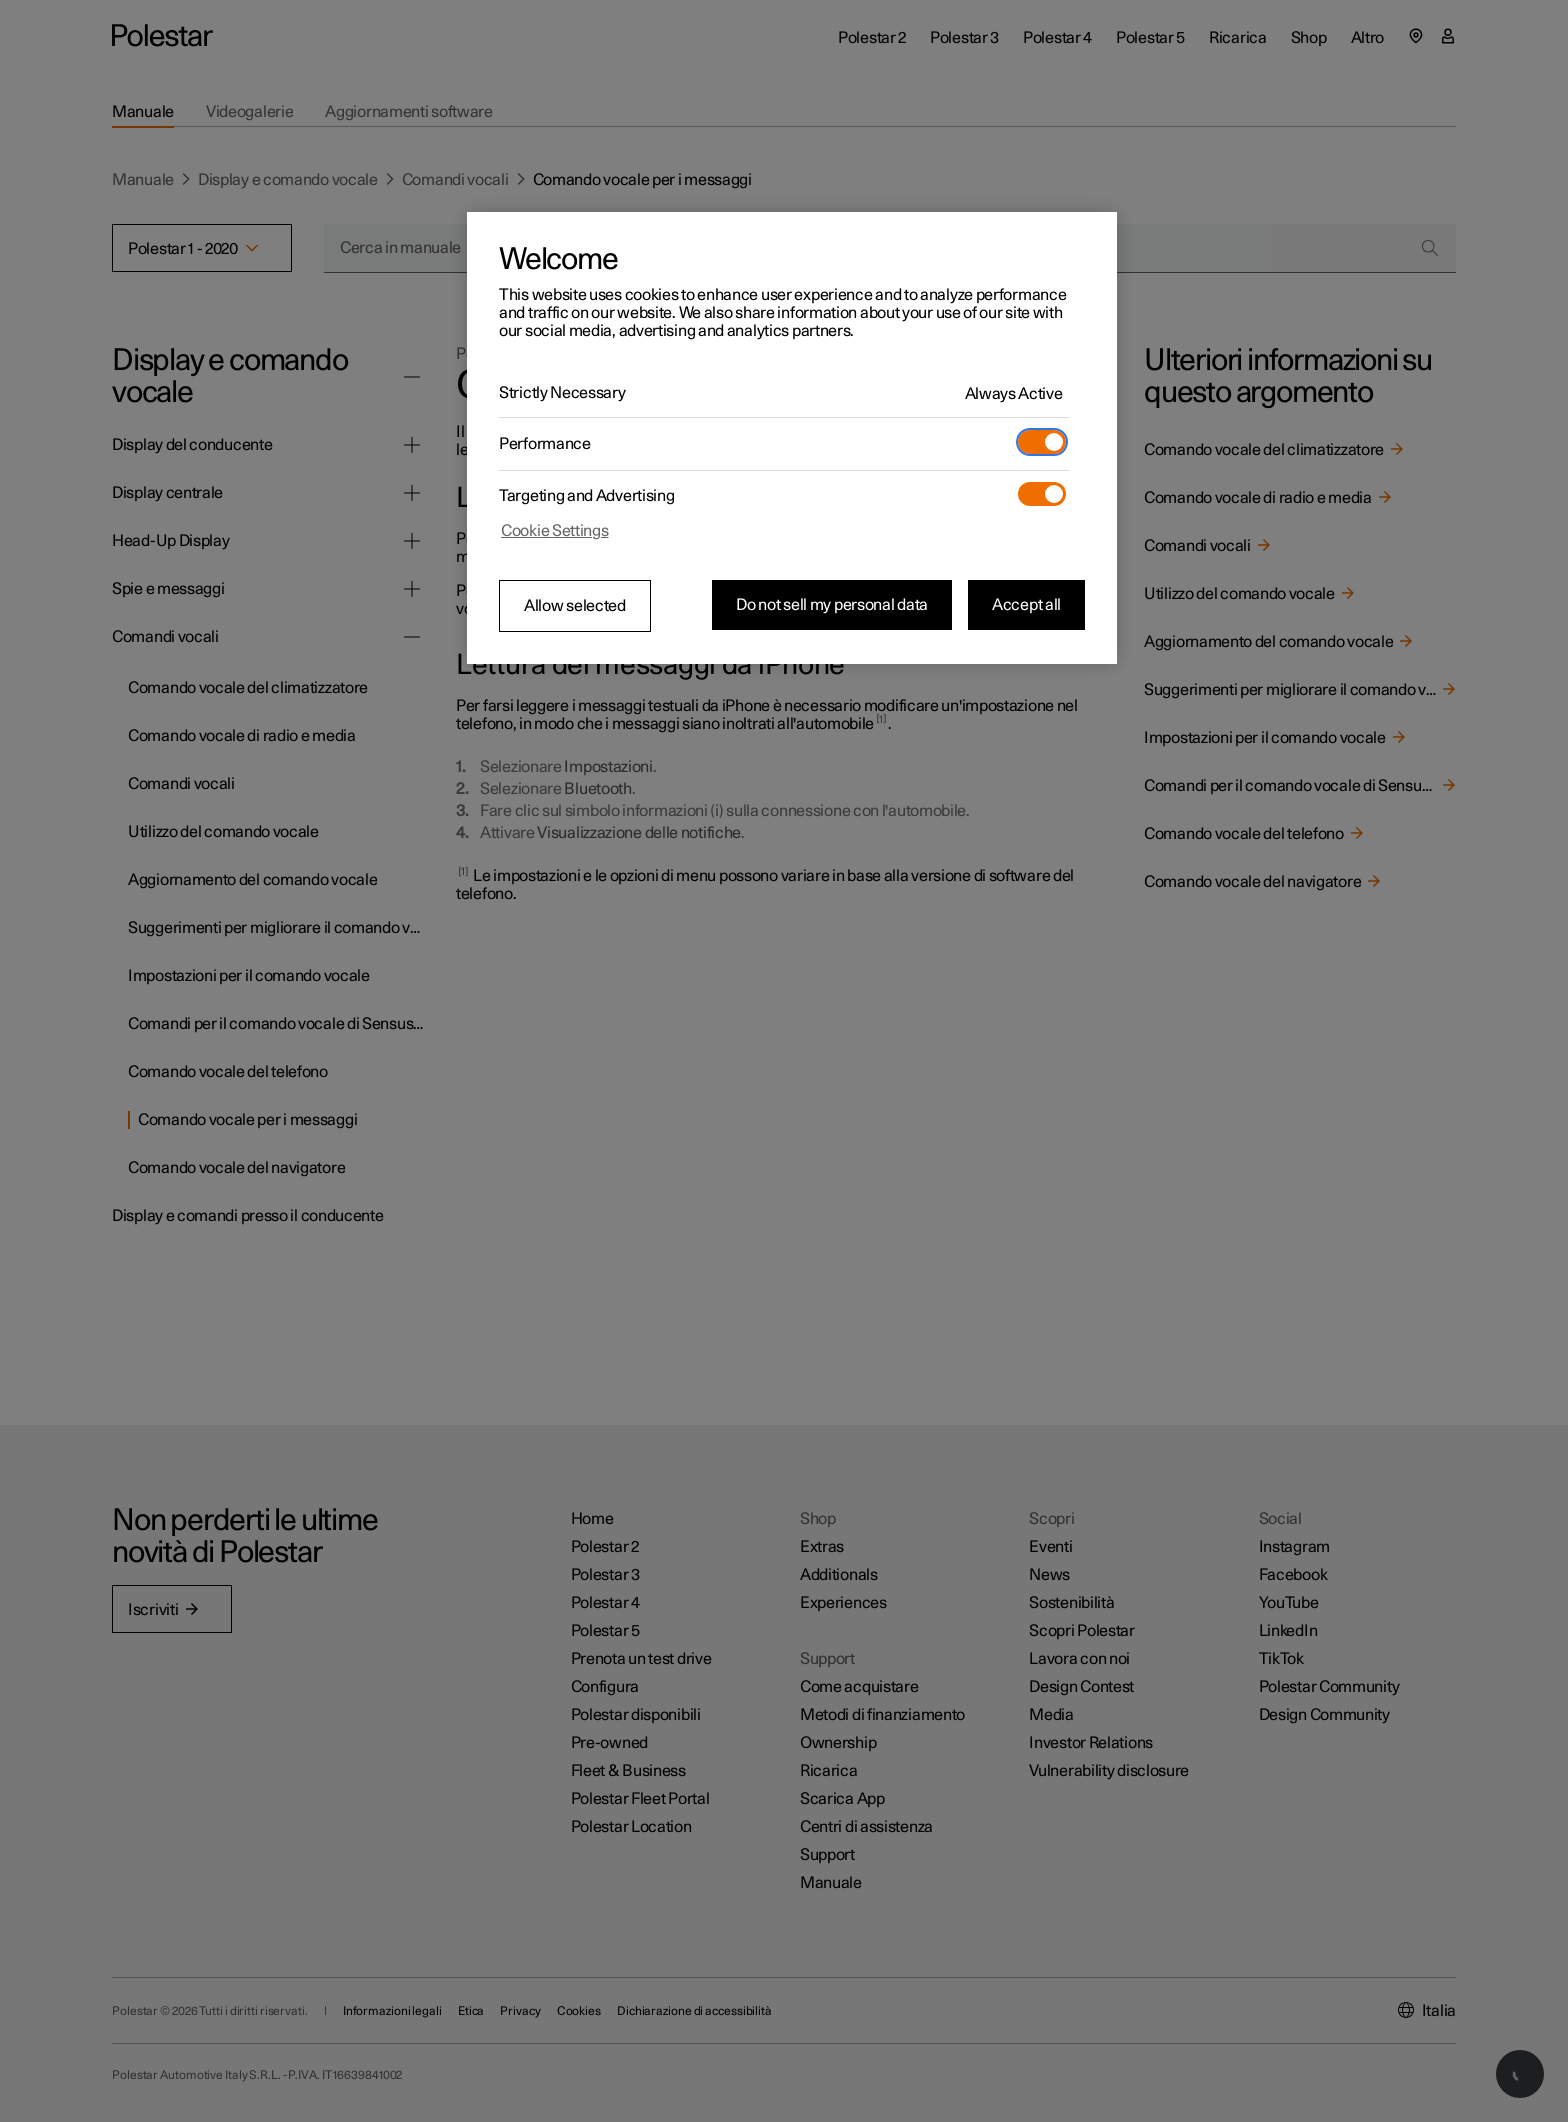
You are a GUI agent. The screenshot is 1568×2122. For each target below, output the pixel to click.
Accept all (1026, 605)
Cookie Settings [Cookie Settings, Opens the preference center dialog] (555, 531)
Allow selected (575, 606)
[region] (792, 438)
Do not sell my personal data (832, 605)
